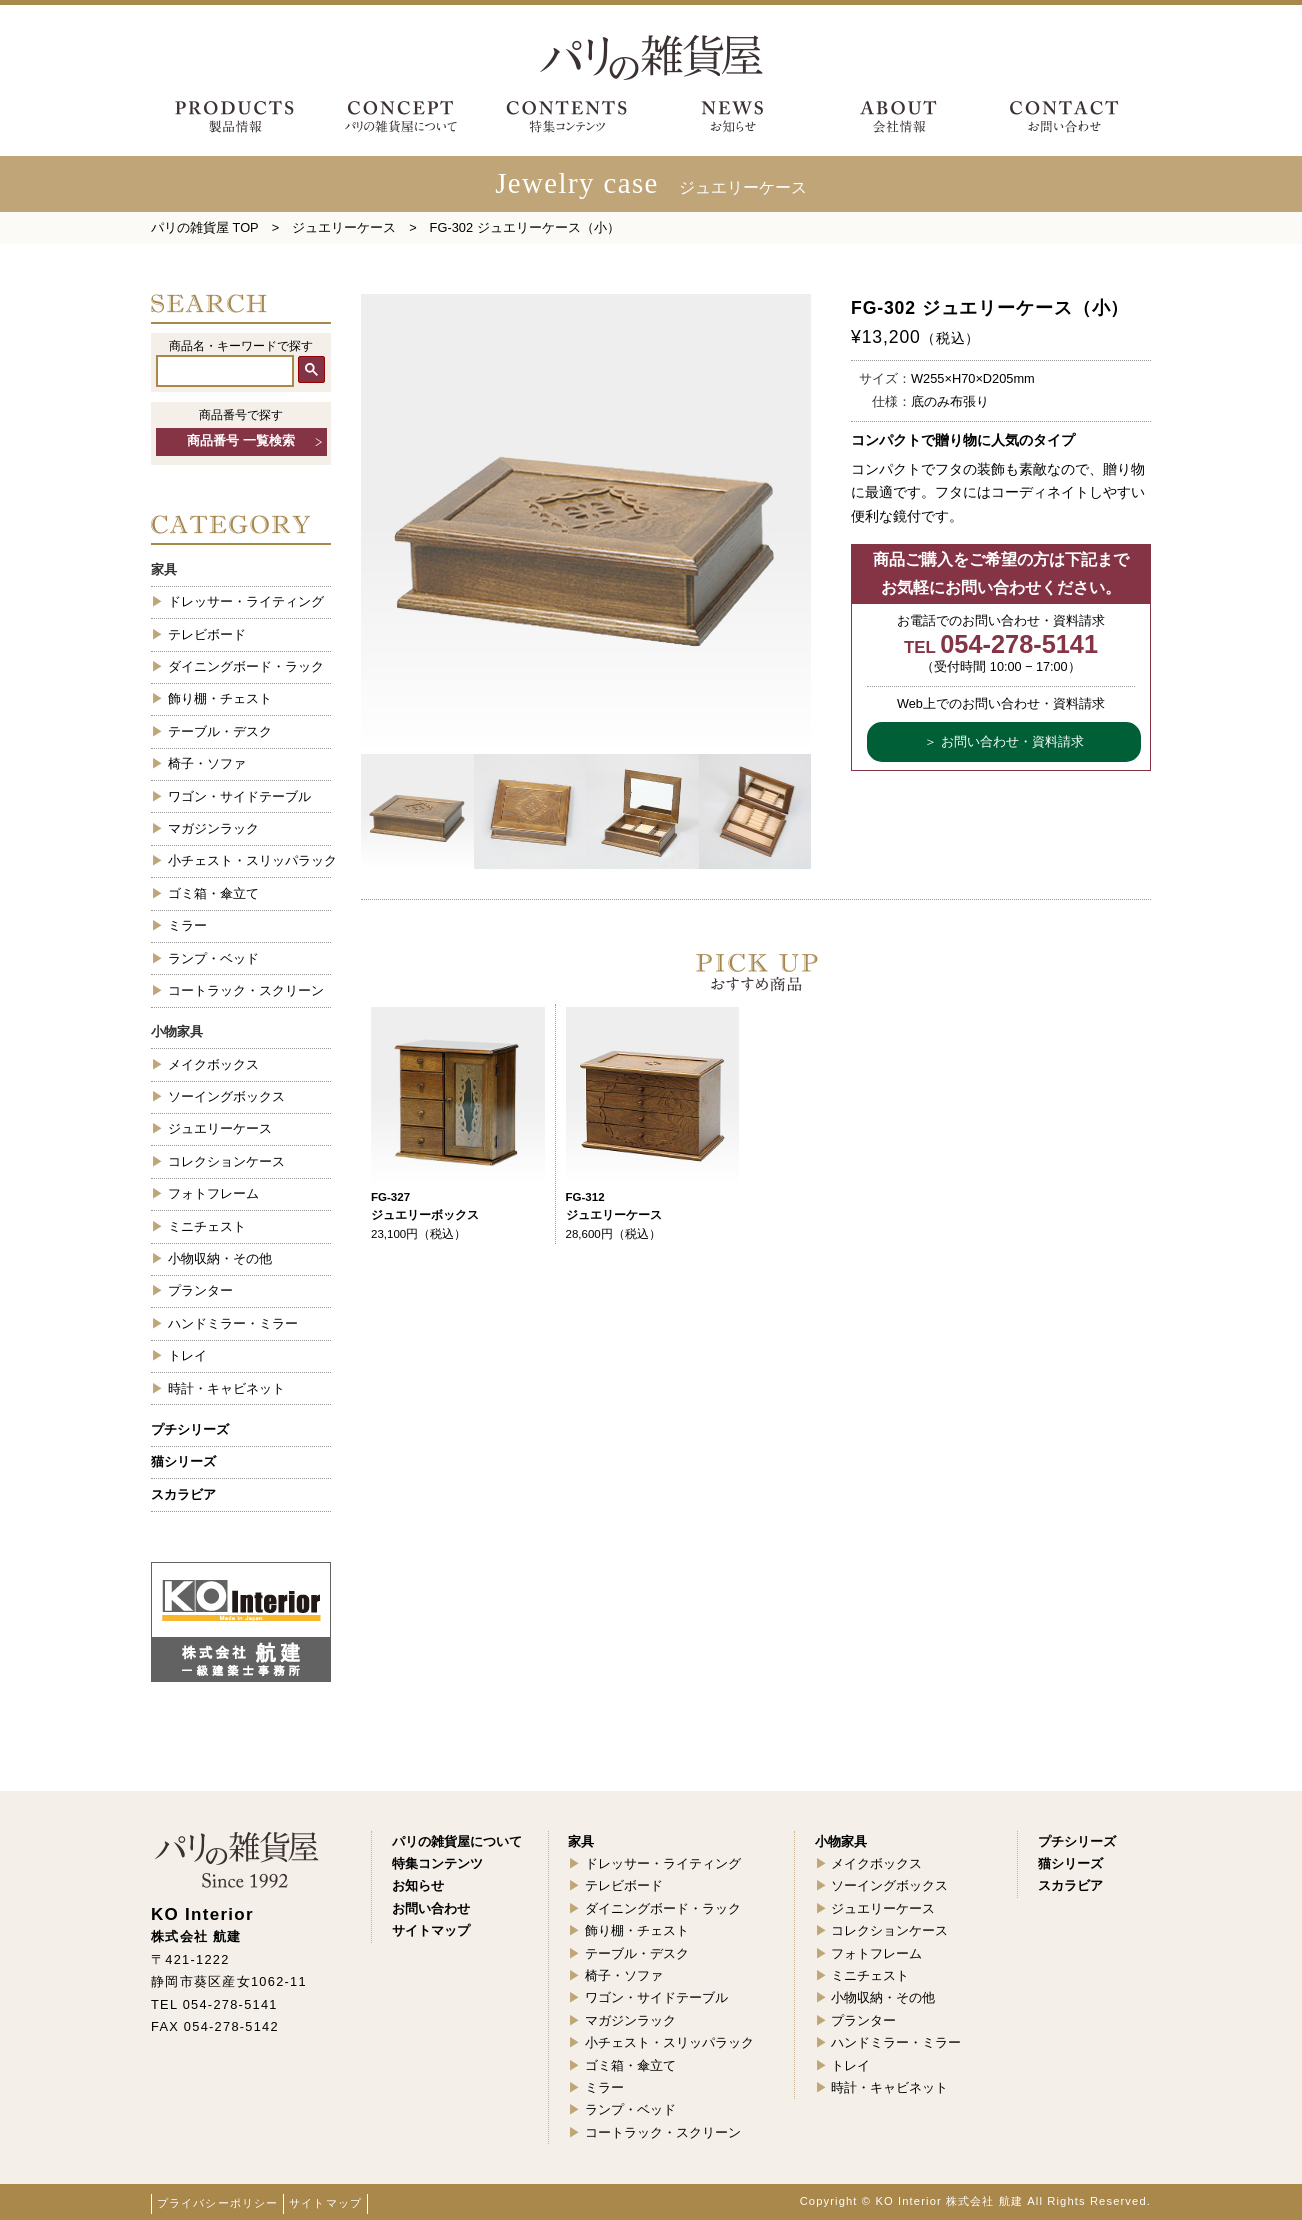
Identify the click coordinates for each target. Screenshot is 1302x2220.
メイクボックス (213, 1064)
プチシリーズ (190, 1429)
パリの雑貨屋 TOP (205, 227)
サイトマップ (325, 2203)
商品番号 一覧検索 (241, 441)
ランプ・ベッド (213, 958)
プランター (200, 1290)
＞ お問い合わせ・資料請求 (1004, 742)
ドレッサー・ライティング (246, 601)
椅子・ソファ (207, 763)
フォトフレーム (213, 1193)
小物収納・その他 (220, 1258)
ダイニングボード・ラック (246, 666)
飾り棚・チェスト (220, 698)
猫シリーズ (183, 1461)
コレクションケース (226, 1161)
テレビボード (207, 634)
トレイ (187, 1355)
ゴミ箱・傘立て (213, 893)
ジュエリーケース (344, 227)
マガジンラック (213, 828)
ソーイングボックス (226, 1096)
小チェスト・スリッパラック (249, 860)
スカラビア (183, 1494)
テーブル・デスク (220, 731)
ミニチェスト (207, 1226)
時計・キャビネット (226, 1388)
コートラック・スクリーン (246, 990)
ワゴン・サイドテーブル (239, 796)
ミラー (187, 925)
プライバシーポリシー (217, 2203)
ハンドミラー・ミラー (233, 1323)
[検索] (225, 371)
